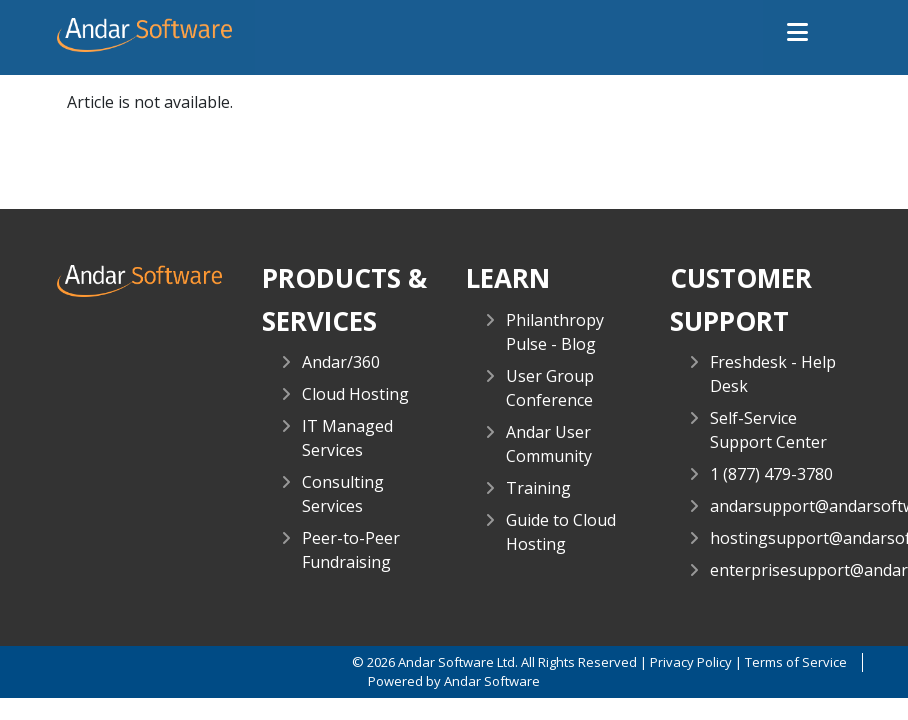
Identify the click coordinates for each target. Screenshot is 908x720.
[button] (797, 33)
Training (538, 488)
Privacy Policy (691, 662)
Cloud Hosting (355, 394)
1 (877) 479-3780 (771, 474)
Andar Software (492, 681)
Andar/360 (341, 362)
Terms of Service (796, 662)
